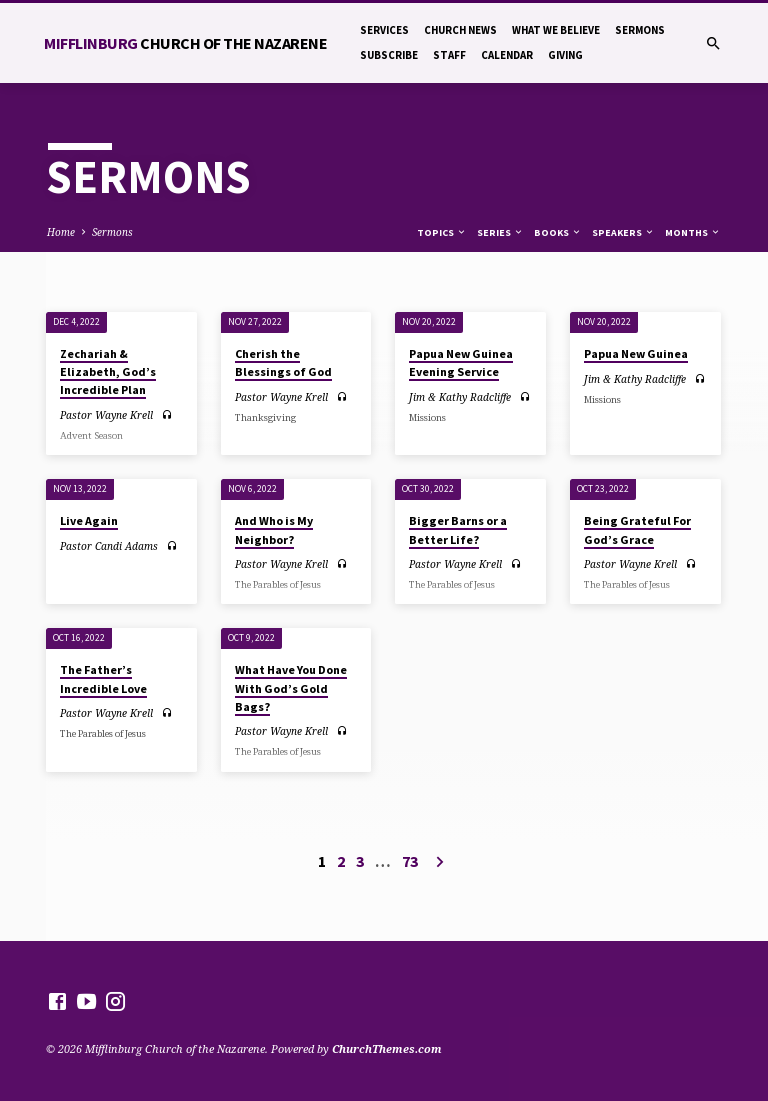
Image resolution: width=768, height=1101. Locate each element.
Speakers (623, 232)
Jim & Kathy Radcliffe (460, 397)
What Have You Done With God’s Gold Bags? (291, 687)
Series (500, 232)
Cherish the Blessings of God (283, 362)
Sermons (640, 30)
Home (61, 232)
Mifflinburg (185, 43)
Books (558, 232)
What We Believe (556, 30)
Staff (449, 55)
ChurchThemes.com (387, 1048)
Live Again (89, 520)
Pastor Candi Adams (109, 546)
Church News (460, 30)
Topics (442, 232)
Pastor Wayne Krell (106, 415)
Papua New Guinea (636, 353)
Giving (565, 55)
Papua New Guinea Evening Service (461, 362)
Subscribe (389, 55)
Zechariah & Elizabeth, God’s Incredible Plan (108, 371)
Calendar (507, 55)
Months (693, 232)
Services (384, 30)
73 (410, 861)
